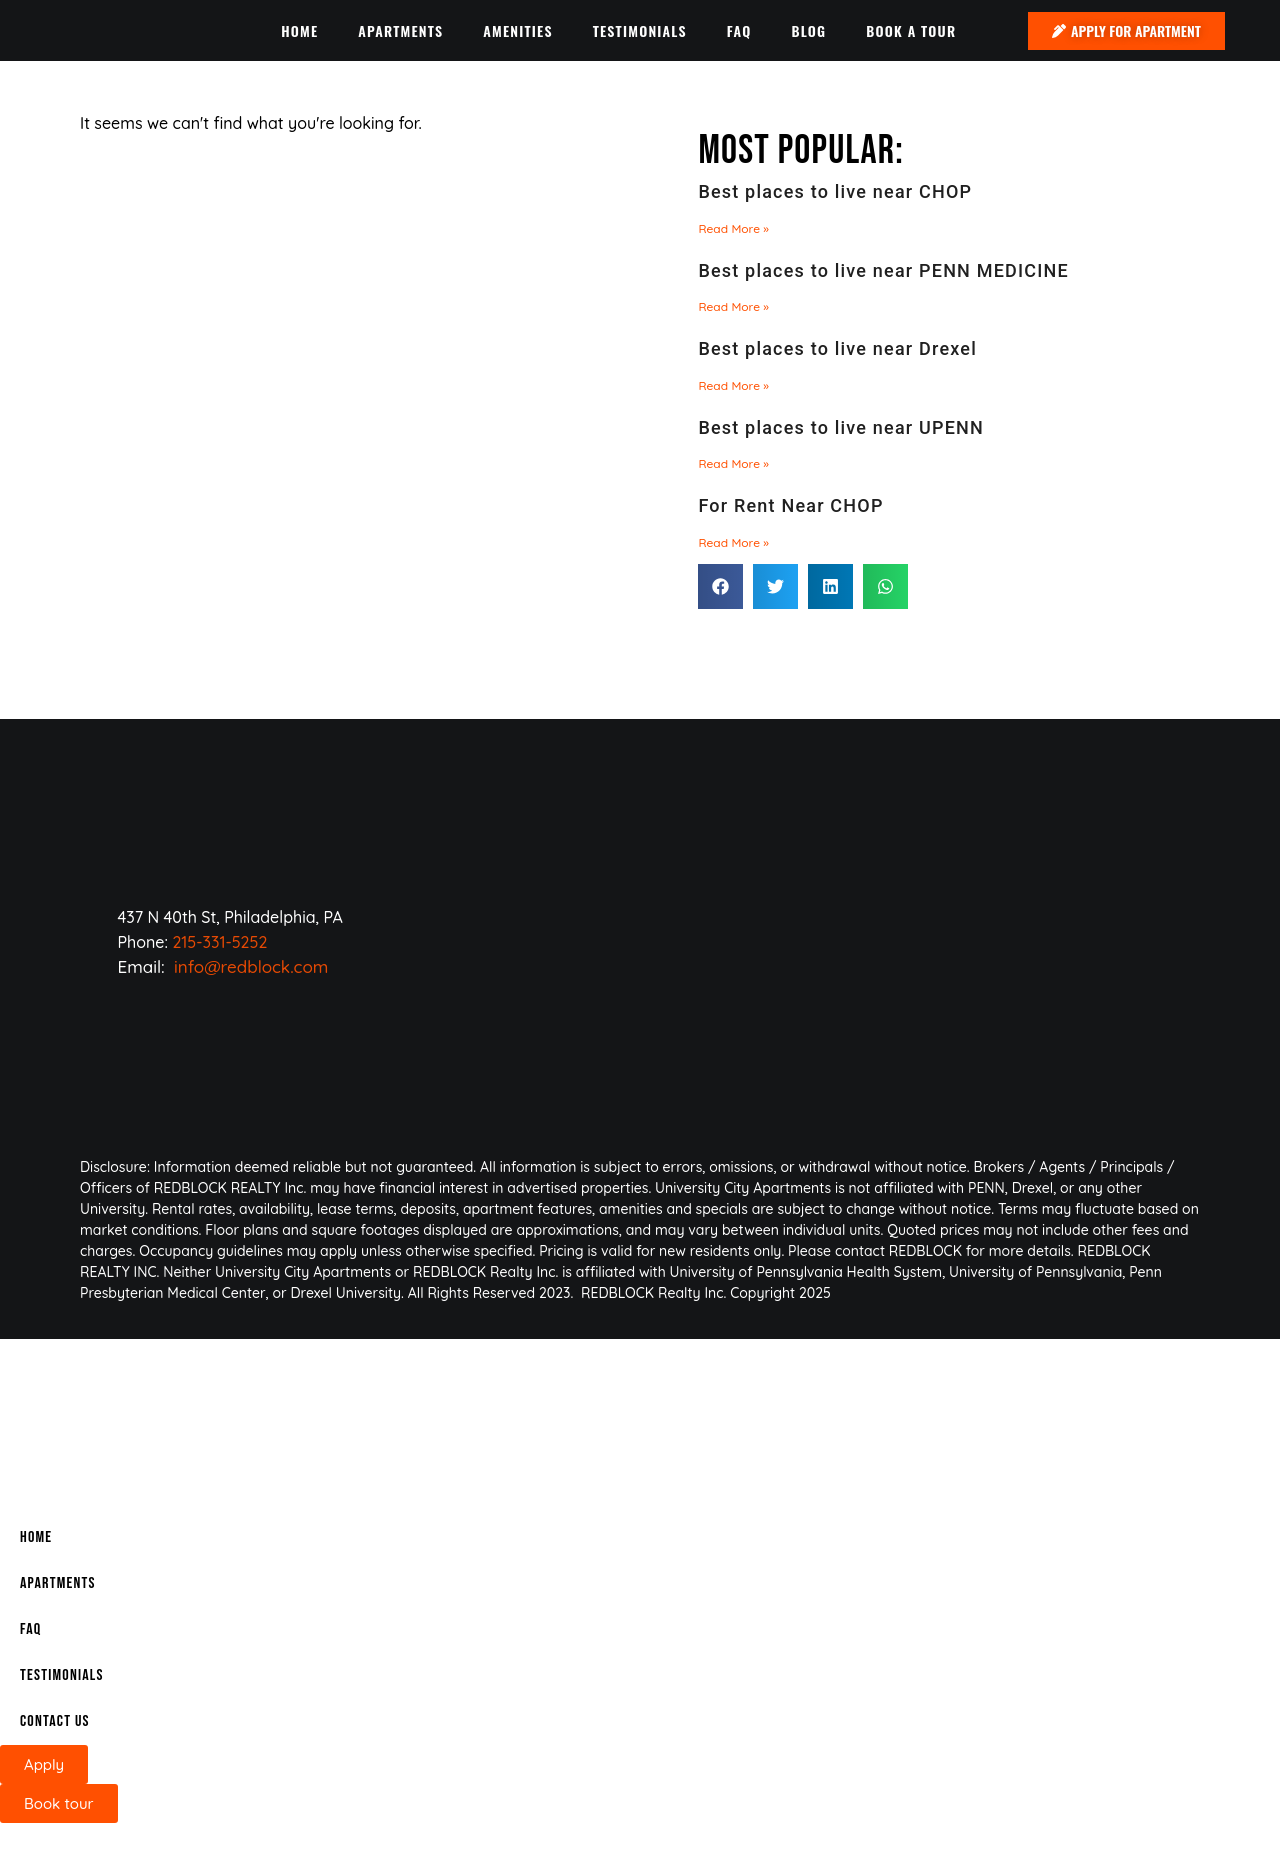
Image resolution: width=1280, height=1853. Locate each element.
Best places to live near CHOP (835, 191)
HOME (299, 30)
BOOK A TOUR (911, 30)
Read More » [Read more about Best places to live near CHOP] (733, 228)
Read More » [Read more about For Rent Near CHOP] (733, 542)
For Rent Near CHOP (790, 505)
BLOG (808, 30)
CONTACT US (55, 1721)
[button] (720, 586)
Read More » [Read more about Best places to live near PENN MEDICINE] (733, 306)
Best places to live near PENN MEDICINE (883, 270)
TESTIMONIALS (640, 30)
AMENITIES (517, 30)
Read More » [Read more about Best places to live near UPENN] (733, 463)
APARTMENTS (400, 30)
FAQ (739, 30)
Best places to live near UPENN (841, 427)
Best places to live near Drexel (837, 348)
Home (36, 1537)
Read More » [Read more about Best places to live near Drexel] (733, 385)
